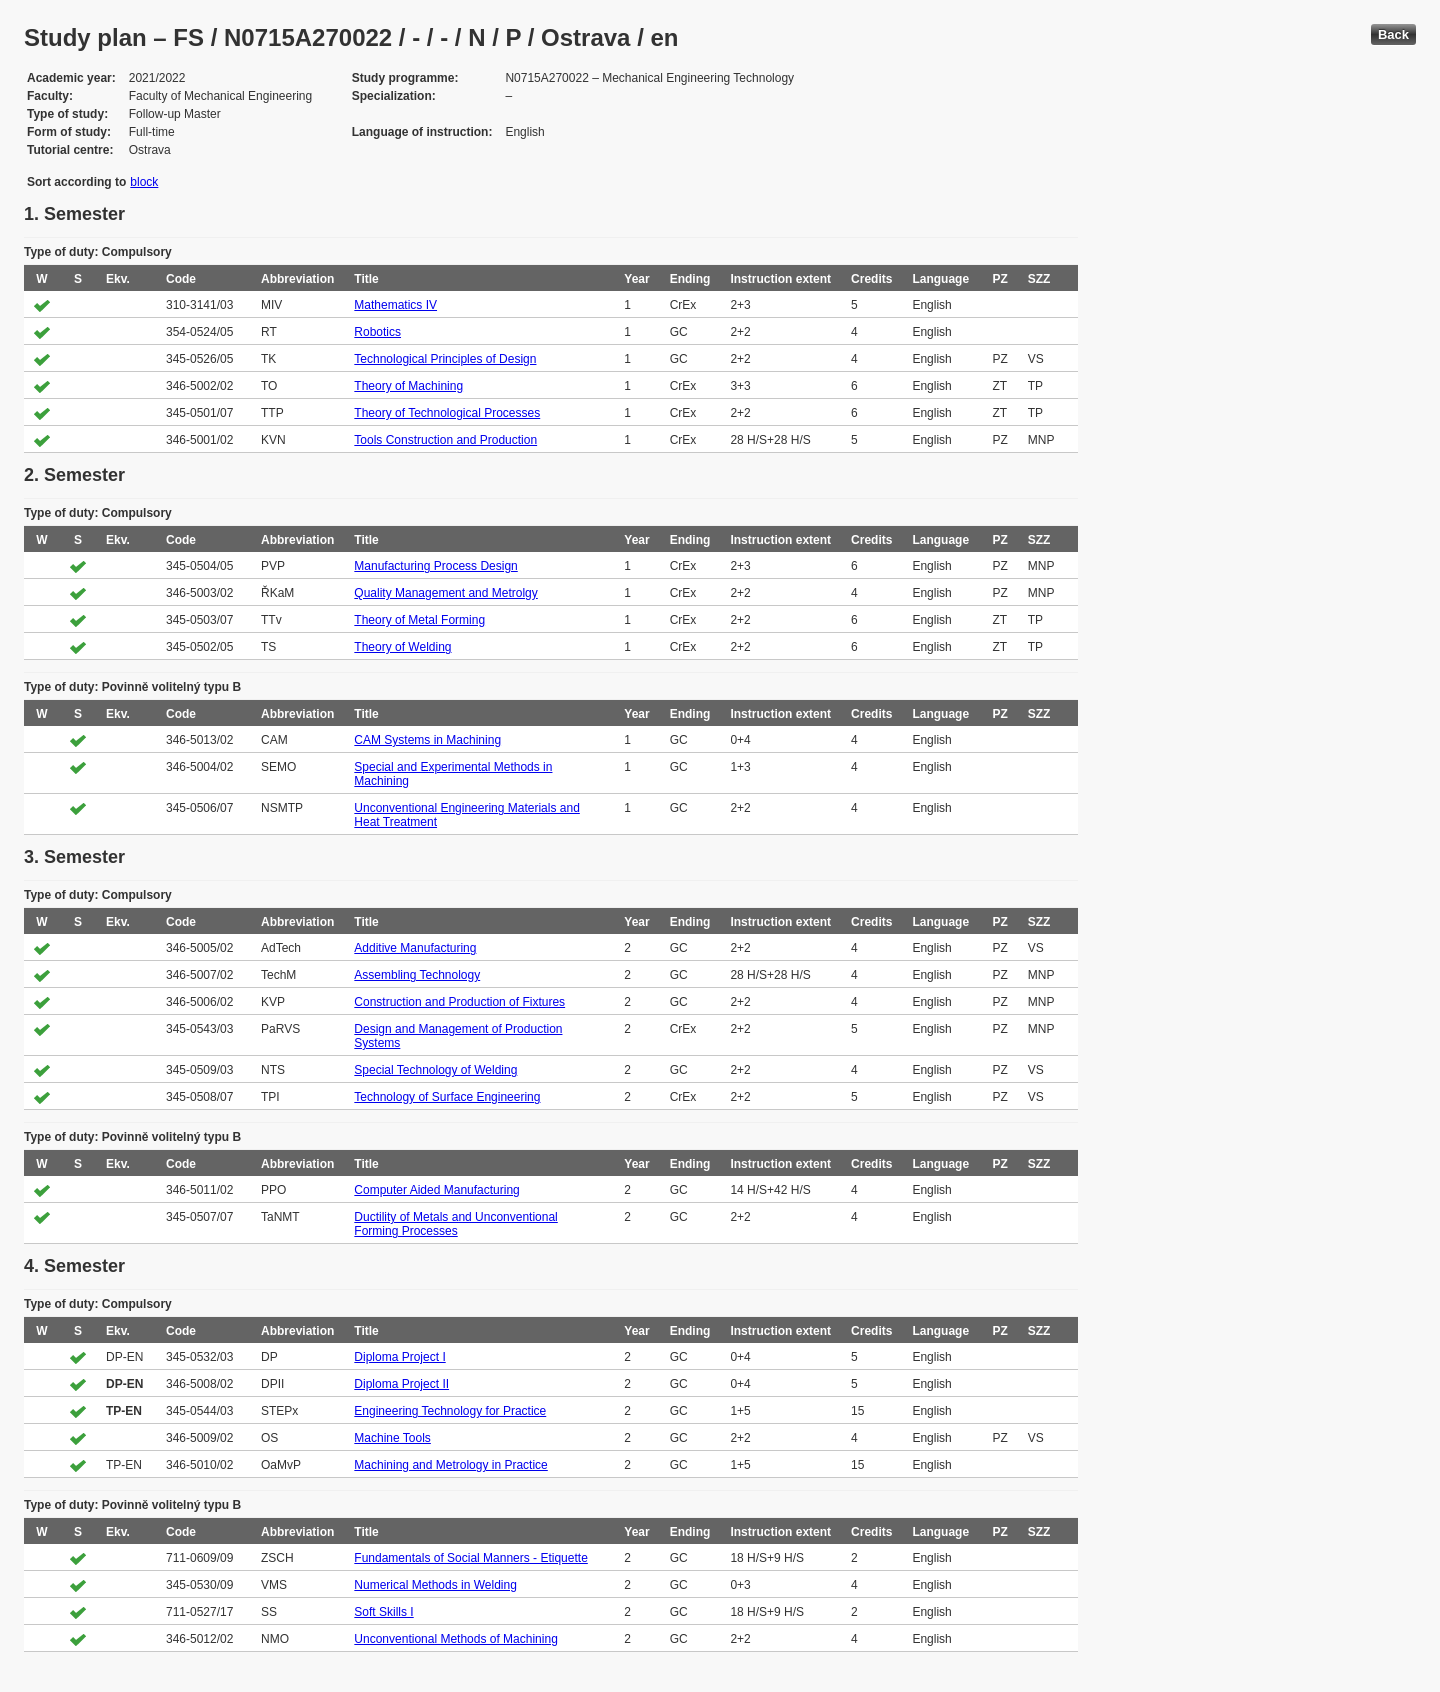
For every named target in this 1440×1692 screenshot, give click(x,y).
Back (1393, 34)
